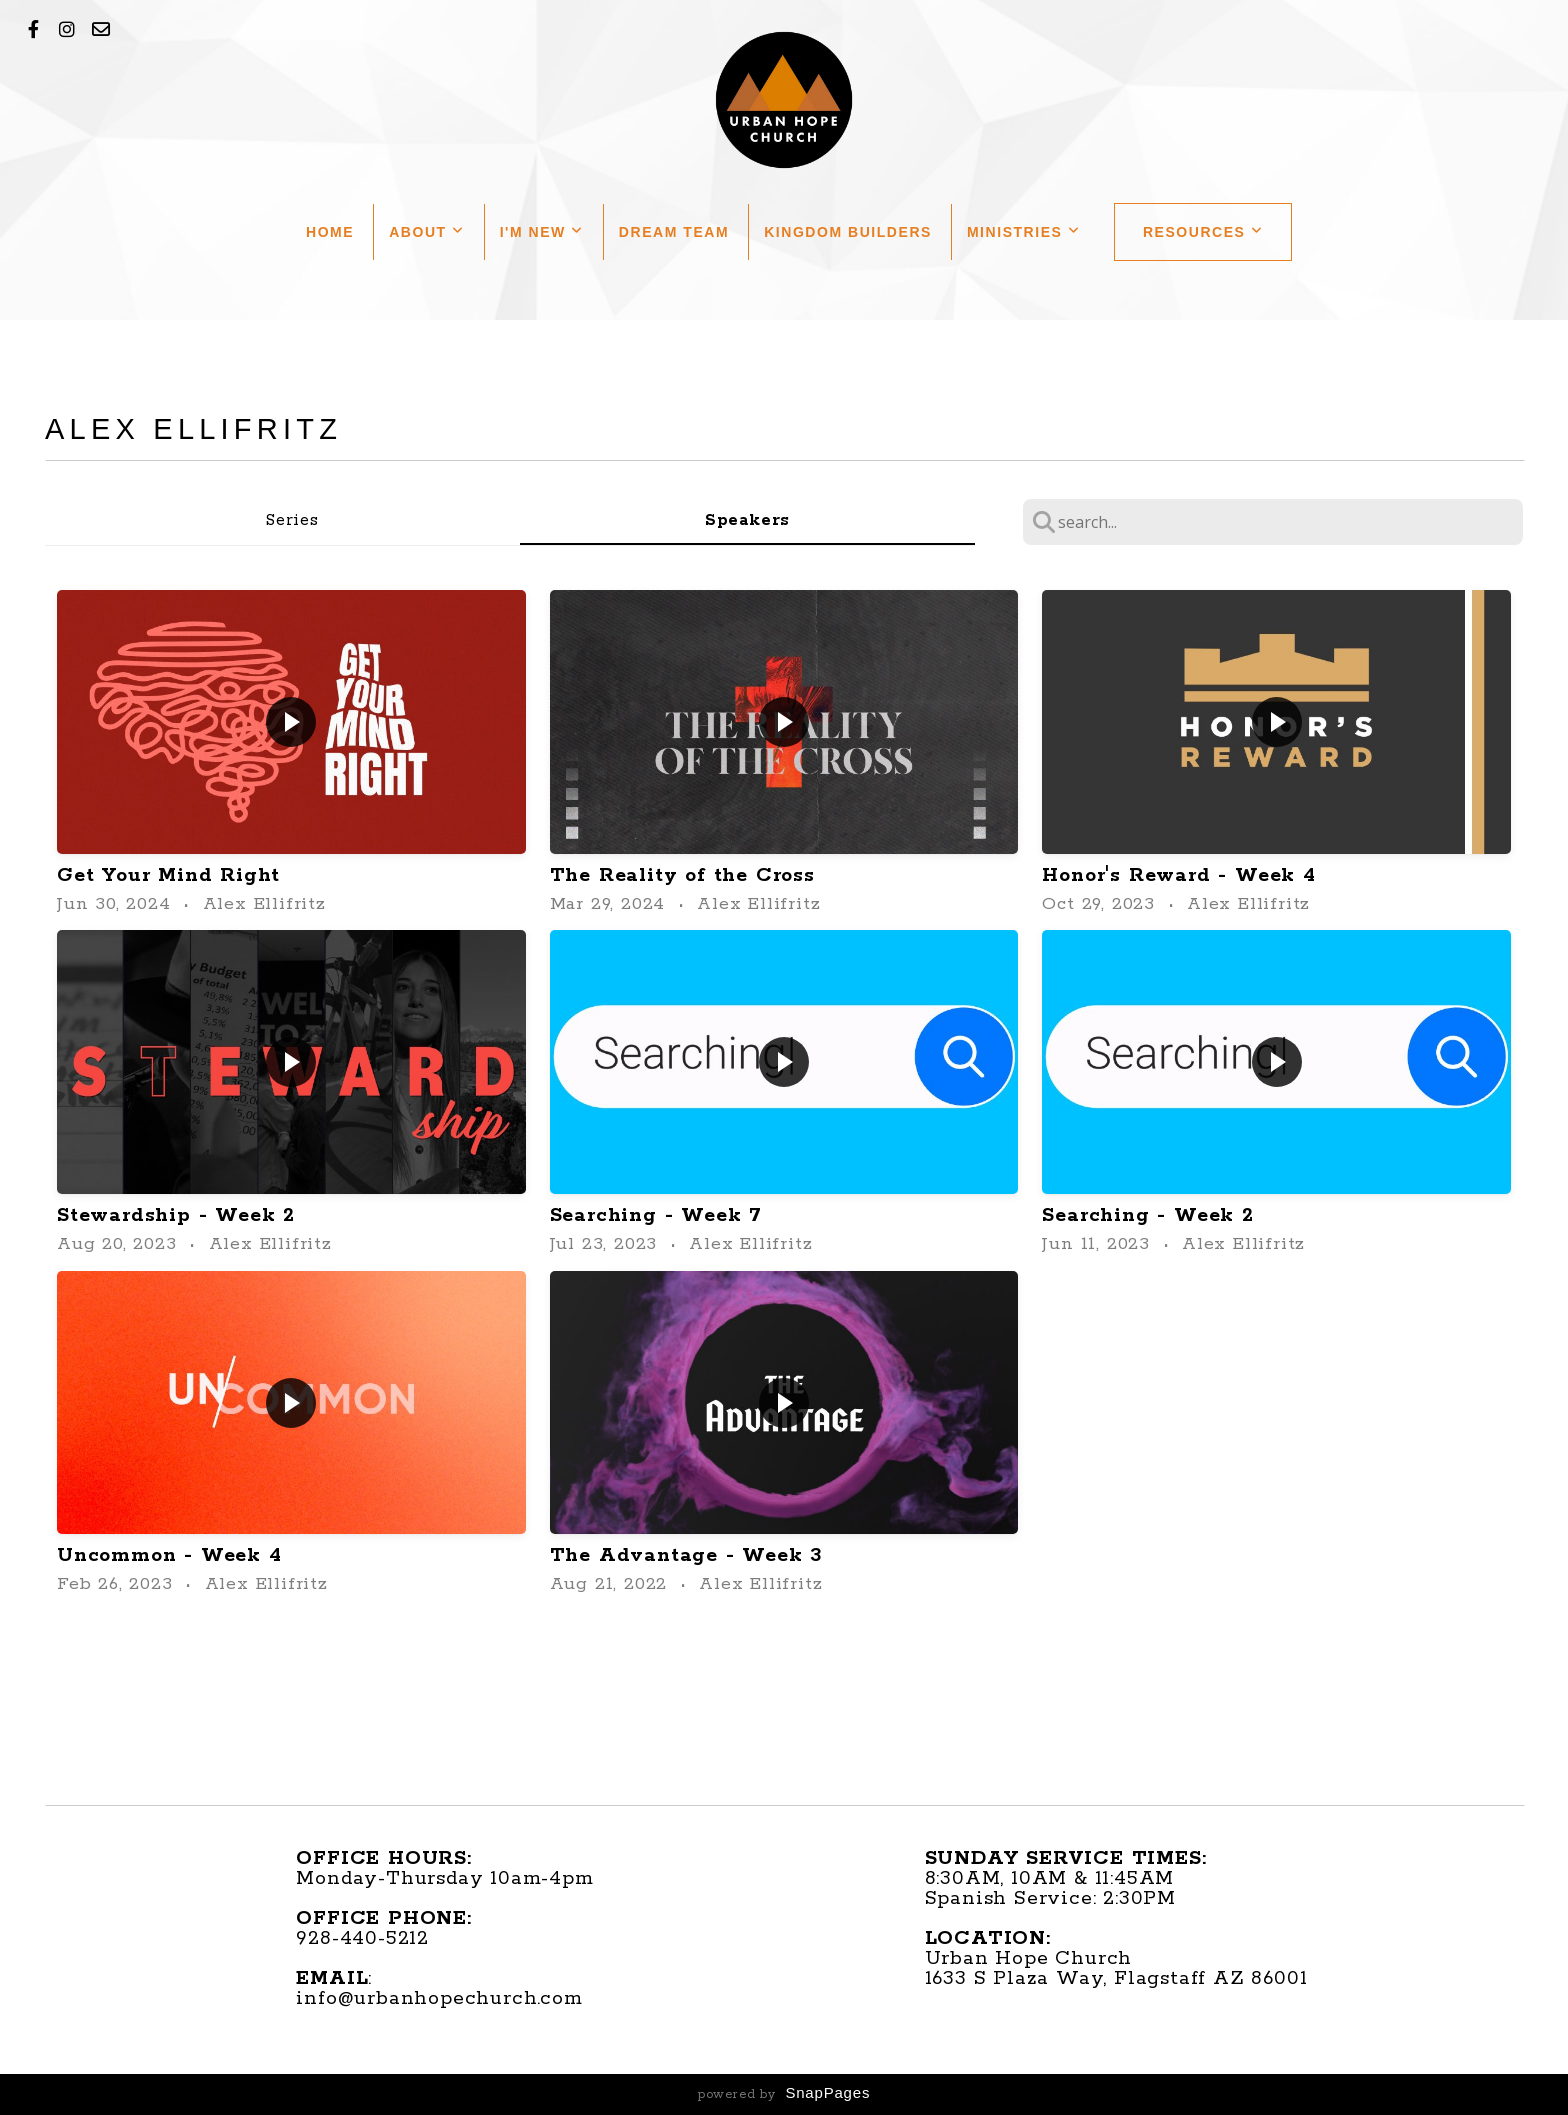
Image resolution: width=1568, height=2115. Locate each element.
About (426, 232)
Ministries (1024, 232)
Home (330, 232)
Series (292, 520)
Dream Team (674, 232)
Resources (1203, 232)
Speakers (747, 520)
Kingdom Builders (848, 232)
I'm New (542, 232)
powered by (784, 2094)
